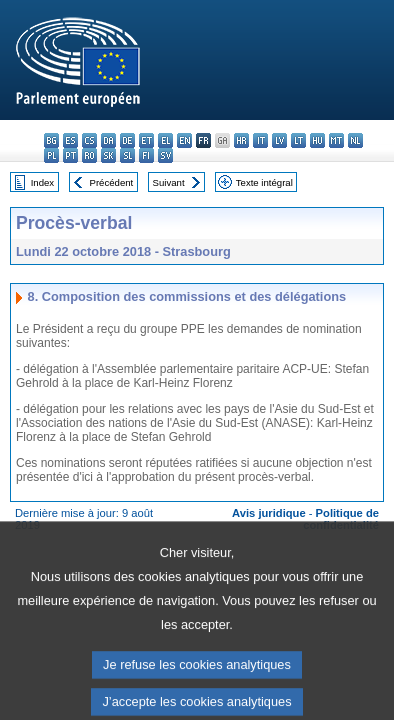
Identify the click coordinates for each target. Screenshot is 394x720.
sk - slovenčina (108, 155)
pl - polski (51, 155)
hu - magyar (317, 140)
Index (42, 182)
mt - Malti (336, 140)
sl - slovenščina (127, 155)
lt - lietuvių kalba (298, 140)
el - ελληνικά (165, 140)
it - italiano (260, 140)
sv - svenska (165, 155)
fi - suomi (146, 155)
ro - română (89, 155)
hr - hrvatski (241, 140)
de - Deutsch (127, 140)
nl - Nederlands (355, 140)
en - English (184, 140)
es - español (70, 140)
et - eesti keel (146, 140)
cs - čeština (89, 140)
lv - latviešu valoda (279, 140)
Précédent (112, 182)
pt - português (70, 155)
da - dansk (108, 140)
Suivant (169, 182)
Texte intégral (264, 182)
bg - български (51, 140)
